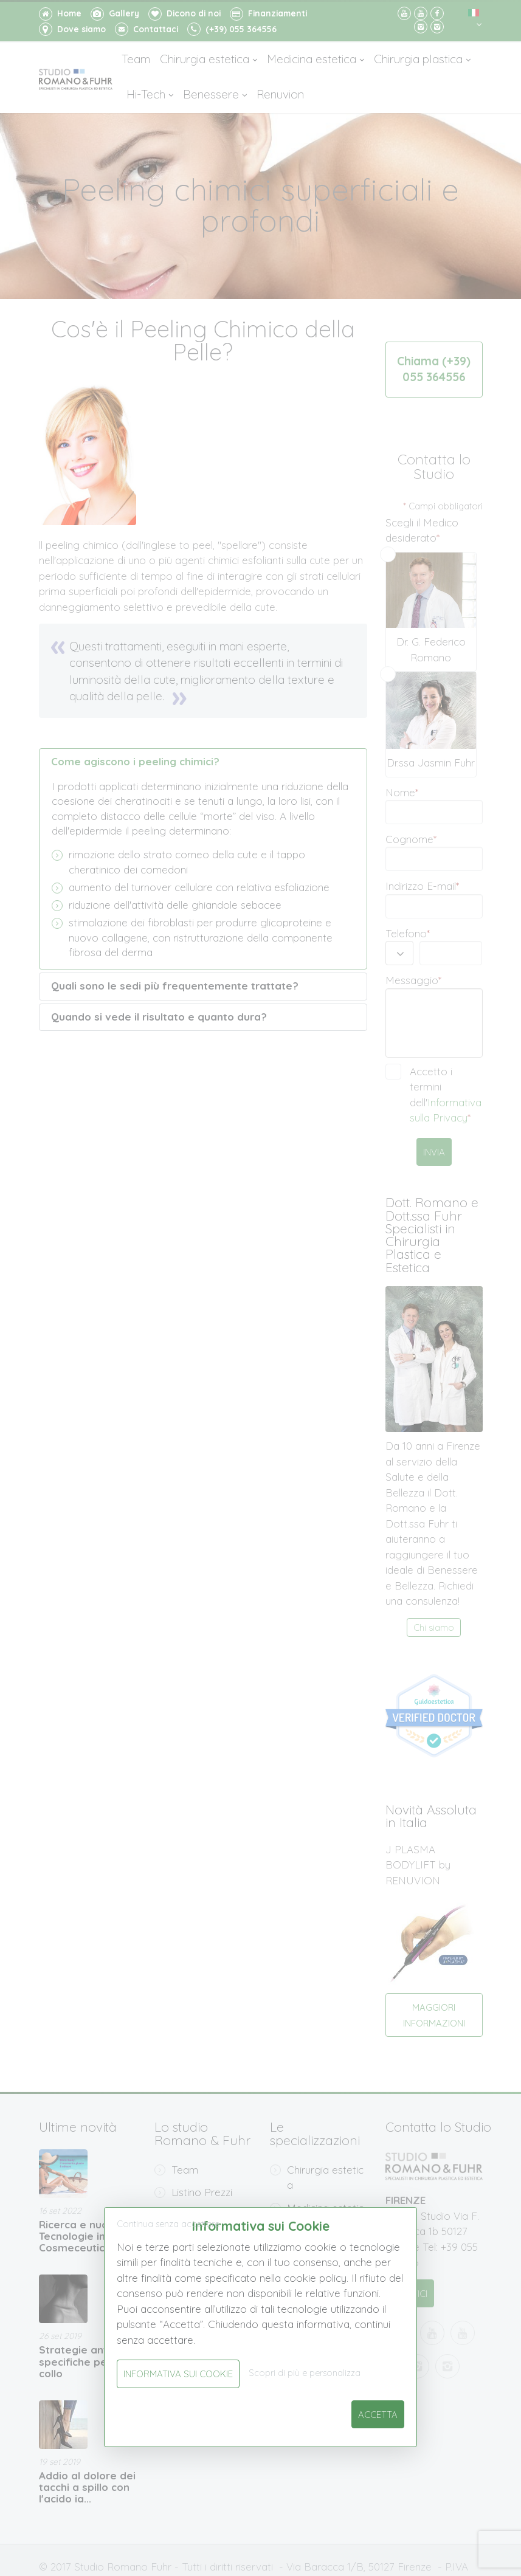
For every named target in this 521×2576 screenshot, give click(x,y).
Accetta (378, 2414)
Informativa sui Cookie (178, 2374)
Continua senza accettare (168, 2224)
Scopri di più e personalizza (305, 2373)
